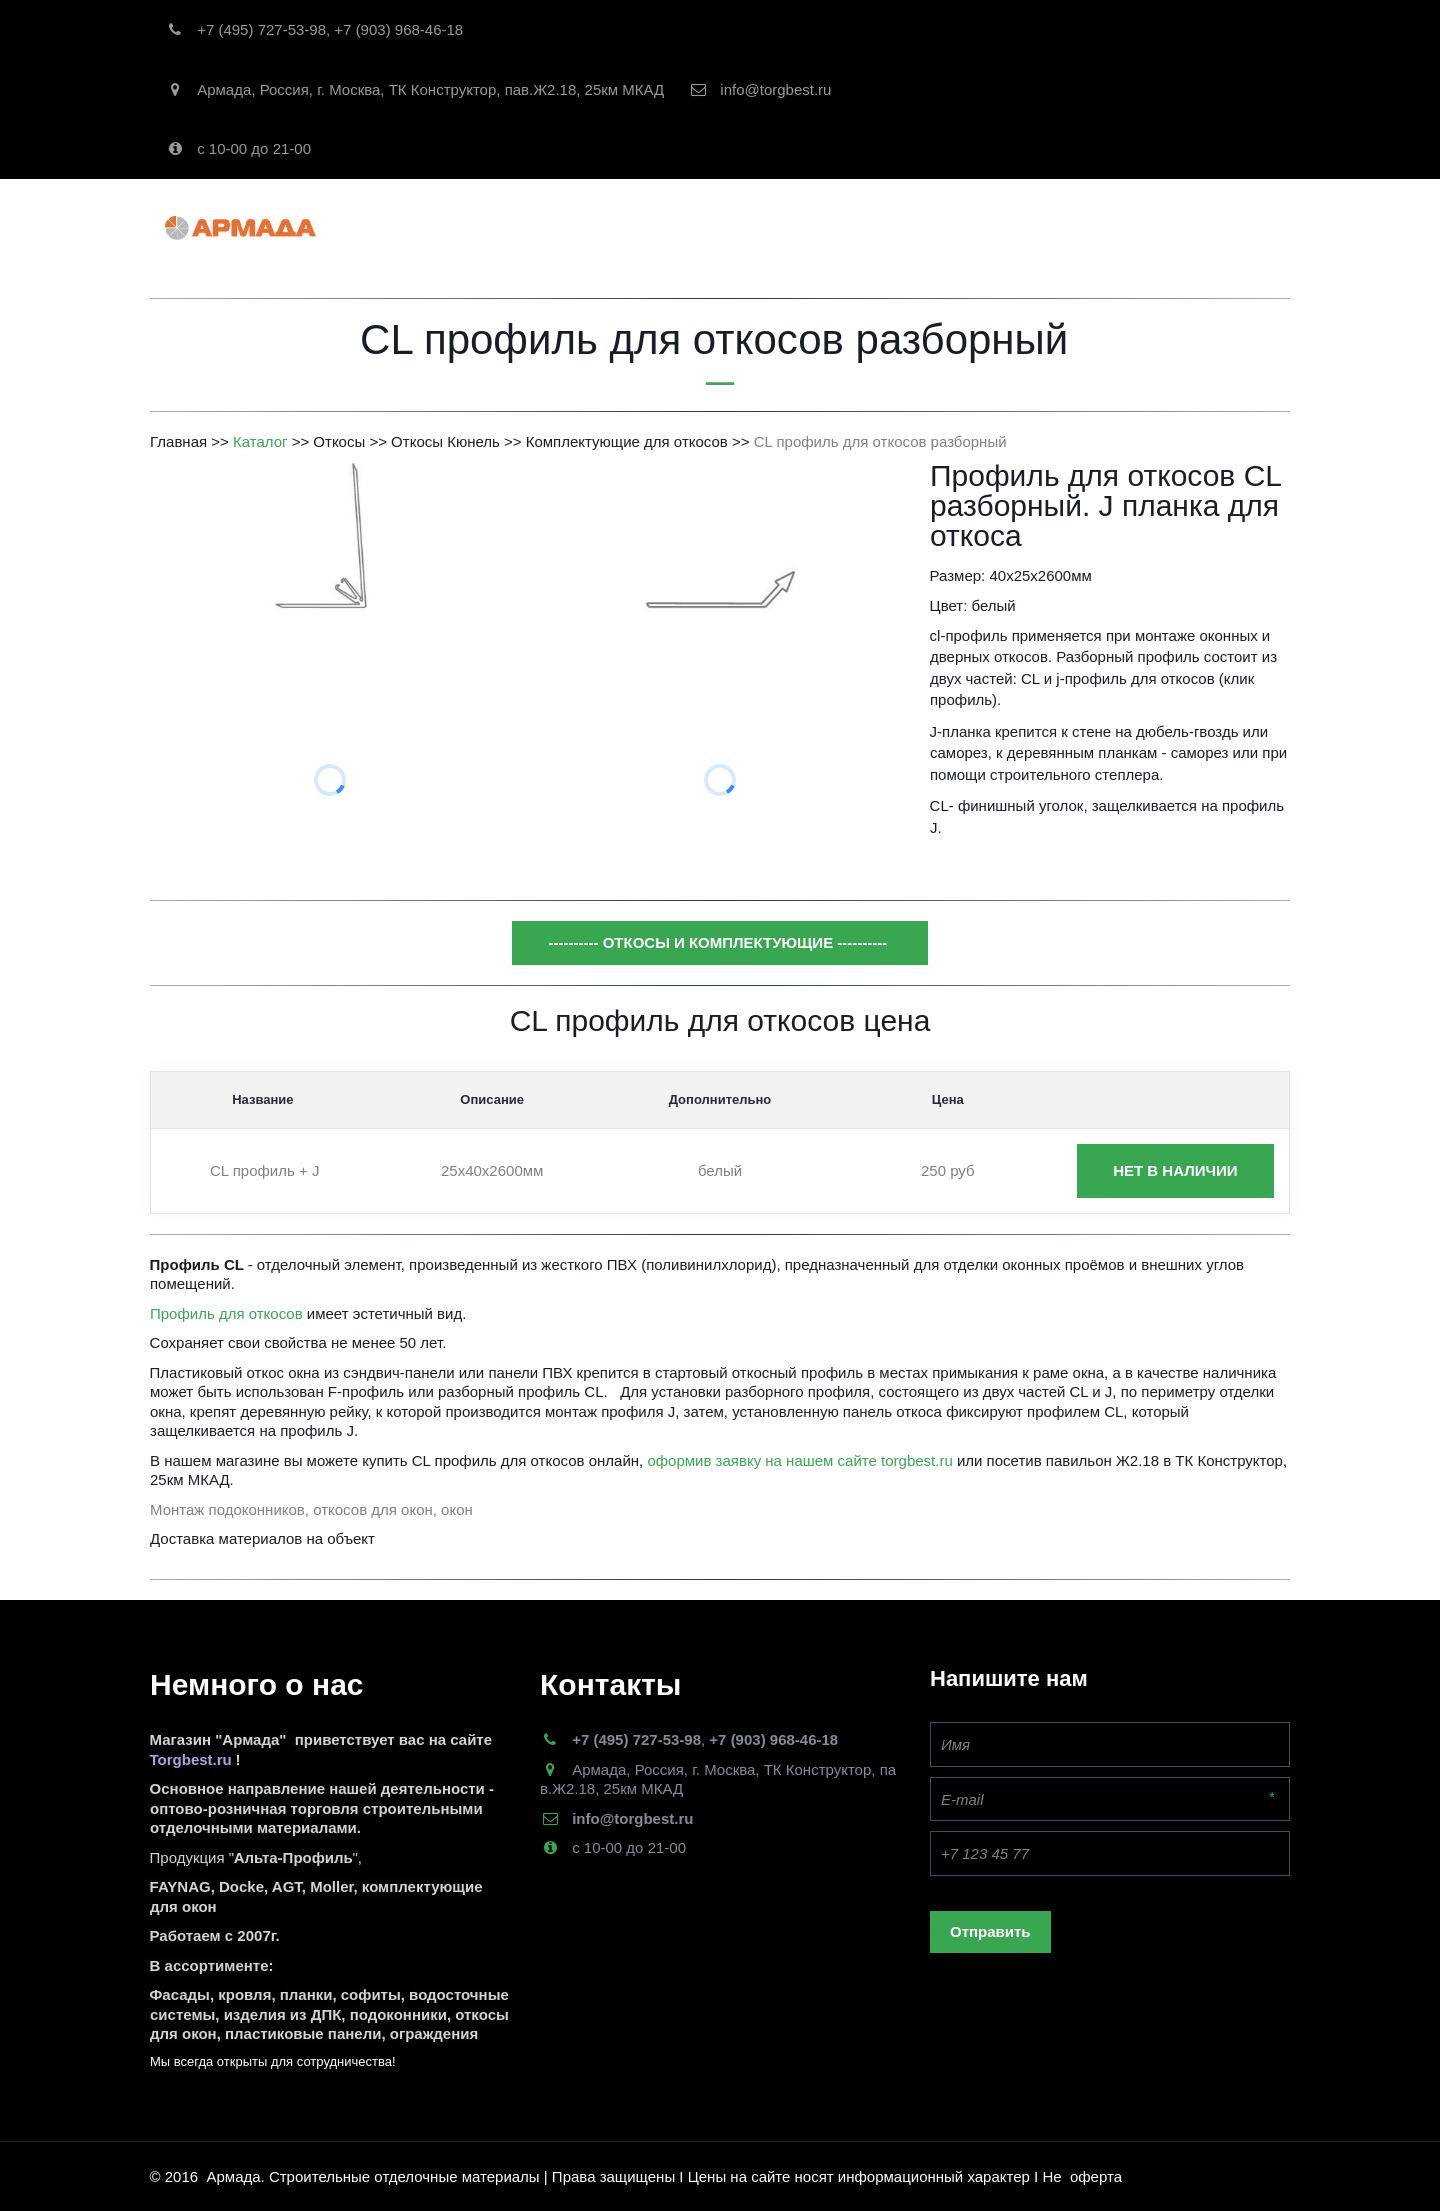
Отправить (990, 1931)
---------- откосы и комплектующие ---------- (720, 942)
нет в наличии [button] (1175, 1170)
